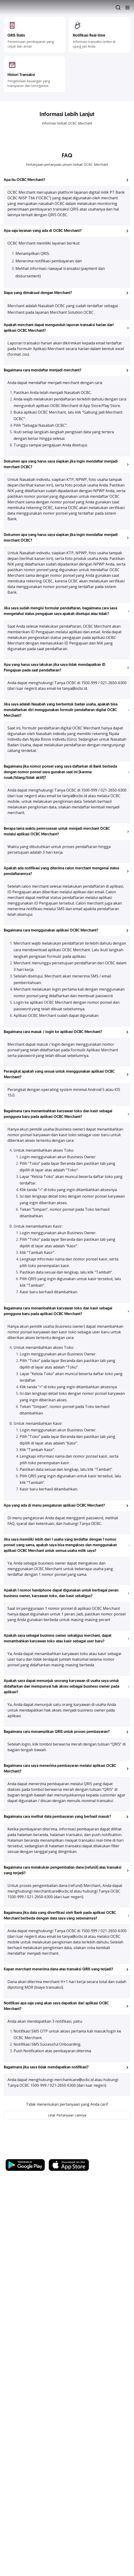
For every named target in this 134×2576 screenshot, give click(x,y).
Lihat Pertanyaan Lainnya (67, 2115)
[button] (67, 180)
